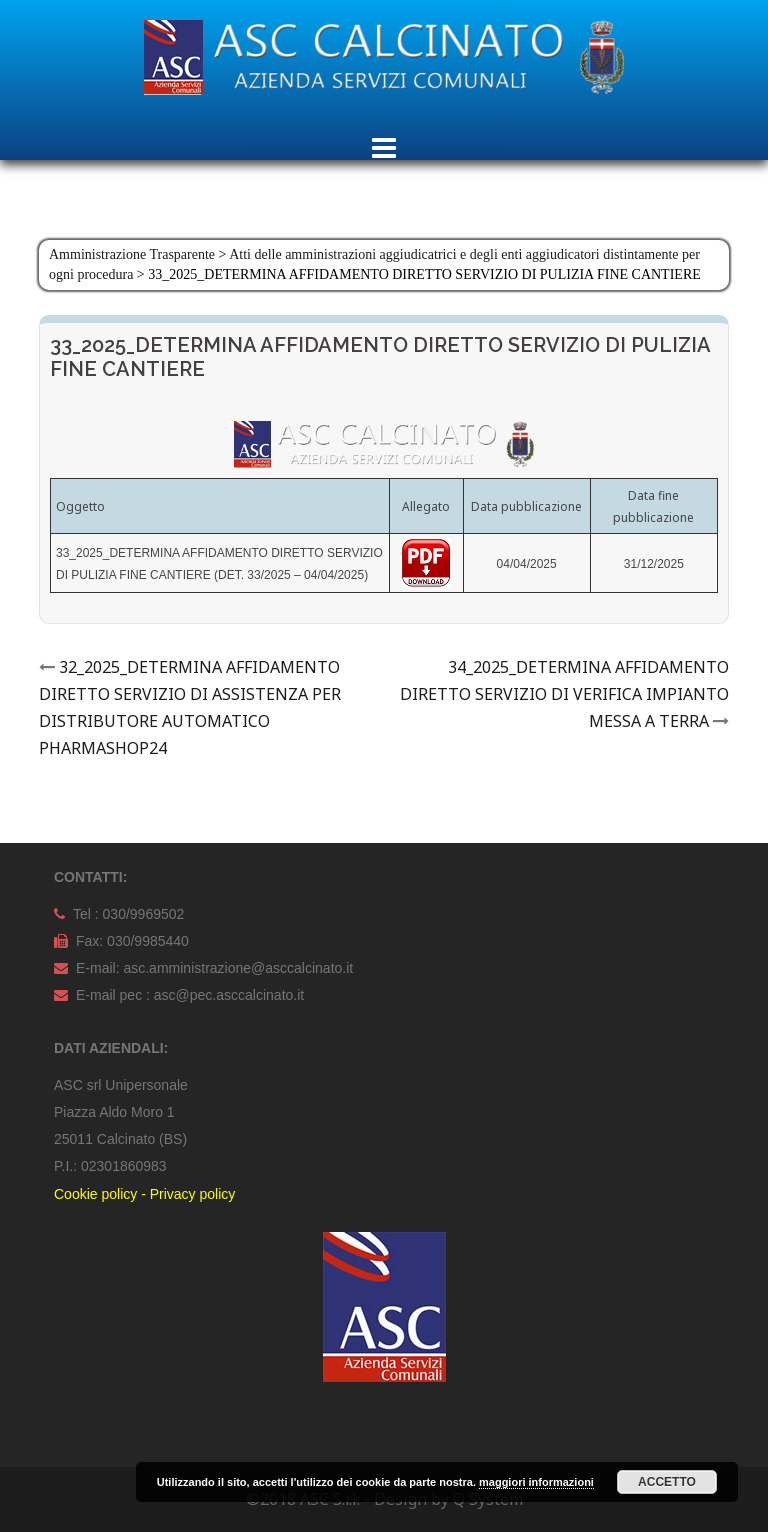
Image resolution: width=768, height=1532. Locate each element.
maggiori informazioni (536, 1482)
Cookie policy (95, 1194)
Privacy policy (193, 1194)
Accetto (667, 1482)
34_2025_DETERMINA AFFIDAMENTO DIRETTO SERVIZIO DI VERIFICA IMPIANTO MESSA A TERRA (564, 694)
